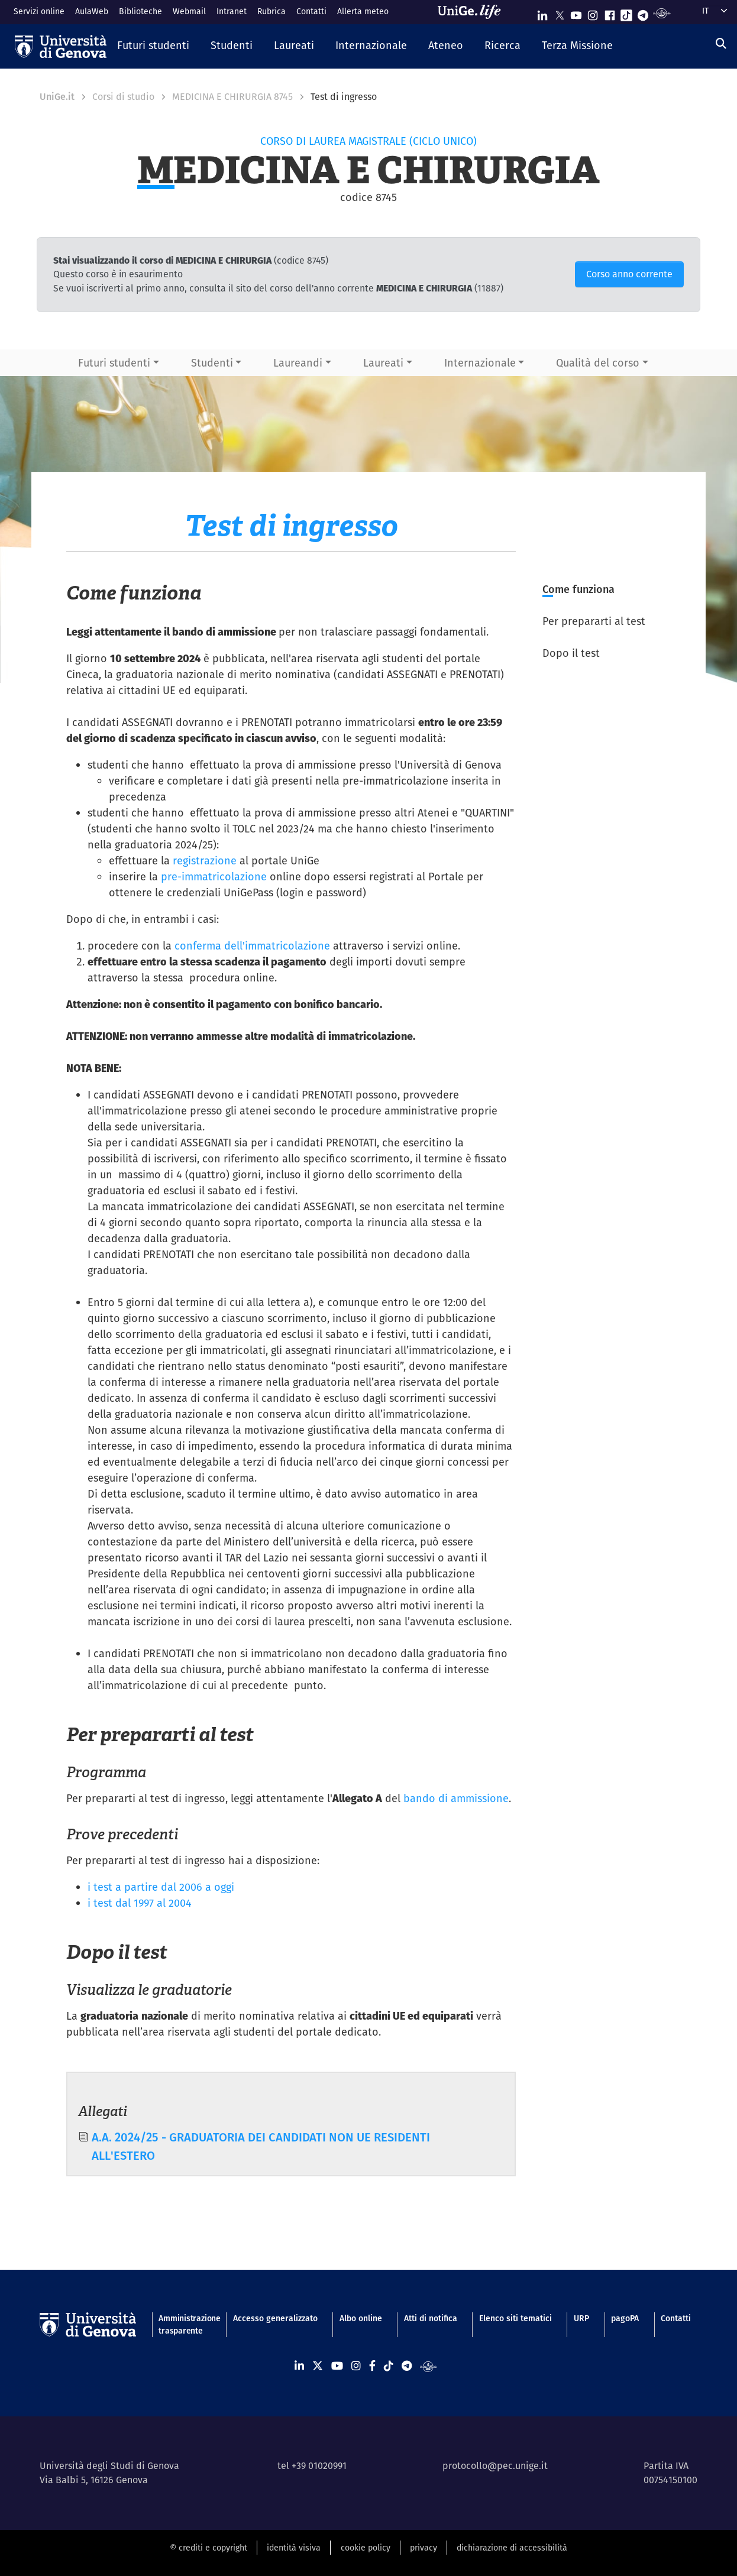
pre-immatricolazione (214, 876)
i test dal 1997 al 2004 (140, 1902)
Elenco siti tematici (515, 2318)
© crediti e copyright (208, 2548)
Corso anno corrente (629, 274)
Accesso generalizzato (275, 2318)
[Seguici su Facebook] (609, 13)
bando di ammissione (456, 1798)
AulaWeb (91, 11)
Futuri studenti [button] (114, 362)
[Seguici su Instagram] (592, 13)
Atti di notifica (430, 2318)
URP (581, 2318)
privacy (423, 2548)
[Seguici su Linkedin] (542, 13)
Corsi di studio (123, 96)
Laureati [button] (383, 362)
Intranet (231, 11)
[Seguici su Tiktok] (626, 13)
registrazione (205, 860)
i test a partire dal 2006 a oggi (161, 1887)
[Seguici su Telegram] (642, 13)
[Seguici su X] (559, 13)
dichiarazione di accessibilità (512, 2548)
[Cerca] (721, 43)
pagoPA (625, 2318)
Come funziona (578, 589)
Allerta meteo (363, 11)
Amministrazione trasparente (185, 2324)
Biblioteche (140, 11)
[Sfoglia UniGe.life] (473, 12)
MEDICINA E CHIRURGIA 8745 (232, 96)
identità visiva (294, 2548)
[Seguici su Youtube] (576, 13)
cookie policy (365, 2548)
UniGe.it (57, 96)
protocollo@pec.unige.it (495, 2466)
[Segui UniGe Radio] (661, 13)
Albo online (361, 2318)
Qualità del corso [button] (597, 362)
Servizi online (39, 11)
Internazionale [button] (480, 362)
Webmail (189, 11)
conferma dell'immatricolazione (252, 945)
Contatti (311, 11)
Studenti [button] (212, 362)
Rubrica (271, 11)
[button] (153, 46)
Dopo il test (571, 653)
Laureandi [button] (297, 362)
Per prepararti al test (593, 621)
